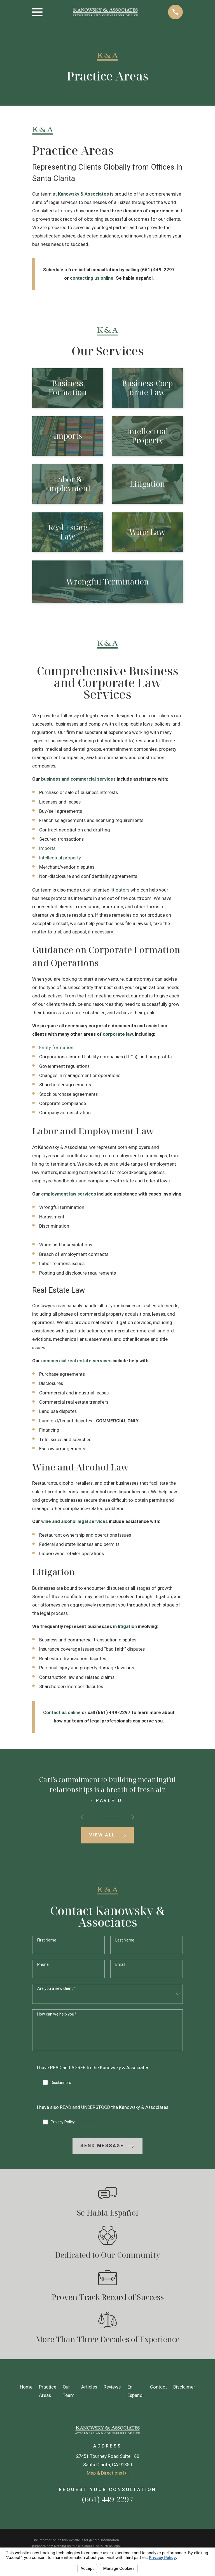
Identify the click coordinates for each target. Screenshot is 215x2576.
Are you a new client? (56, 1988)
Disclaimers (70, 2083)
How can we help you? (56, 2014)
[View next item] (132, 1816)
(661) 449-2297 (107, 2499)
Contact (158, 2387)
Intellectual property (60, 858)
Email (120, 1964)
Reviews (112, 2387)
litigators (120, 890)
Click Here (80, 2082)
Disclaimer (184, 2387)
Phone (43, 1964)
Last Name (124, 1940)
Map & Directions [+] (107, 2473)
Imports (47, 848)
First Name (46, 1940)
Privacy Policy (72, 2122)
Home (26, 2387)
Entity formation (56, 1047)
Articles (89, 2387)
